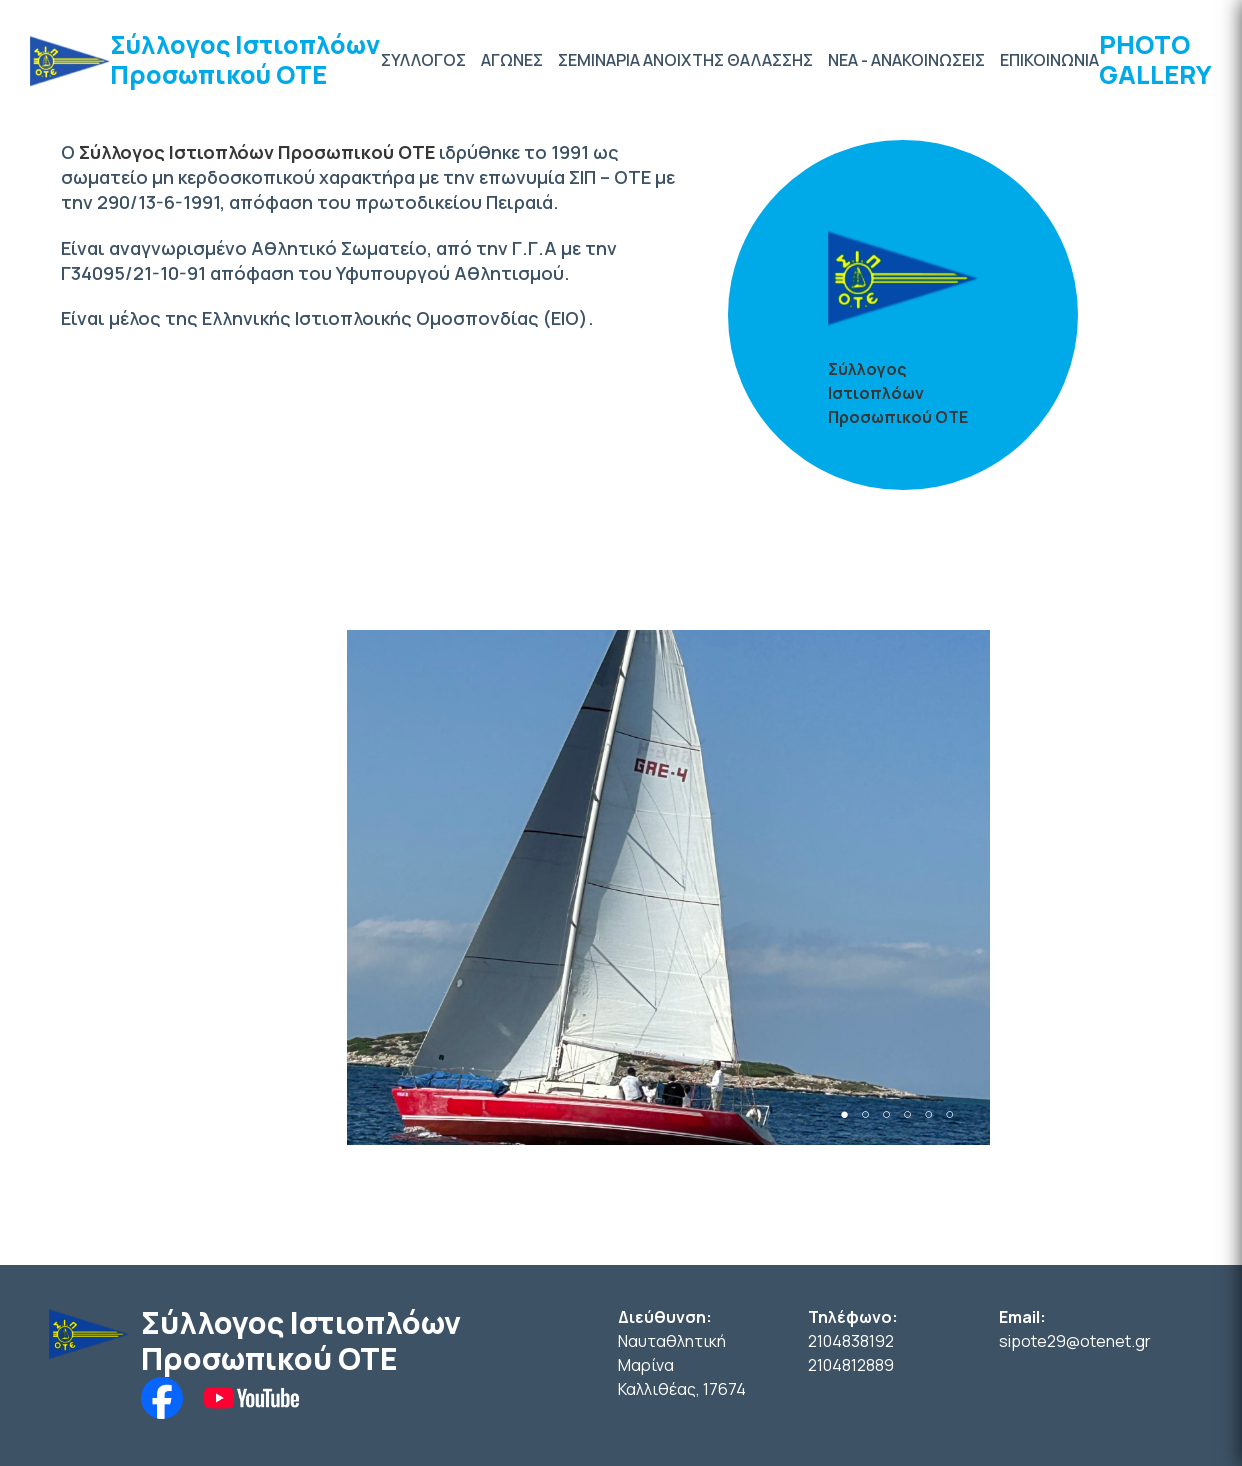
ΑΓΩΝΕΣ (512, 60)
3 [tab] (886, 1114)
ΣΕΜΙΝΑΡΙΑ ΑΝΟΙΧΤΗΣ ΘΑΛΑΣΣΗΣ (685, 60)
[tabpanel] (669, 887)
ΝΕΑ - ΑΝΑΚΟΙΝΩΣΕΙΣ (906, 60)
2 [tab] (865, 1114)
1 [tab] (844, 1114)
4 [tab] (907, 1114)
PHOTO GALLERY (1155, 59)
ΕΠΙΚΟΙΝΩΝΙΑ (1049, 60)
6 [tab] (949, 1114)
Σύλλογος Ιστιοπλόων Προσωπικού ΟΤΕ (245, 59)
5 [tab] (928, 1114)
